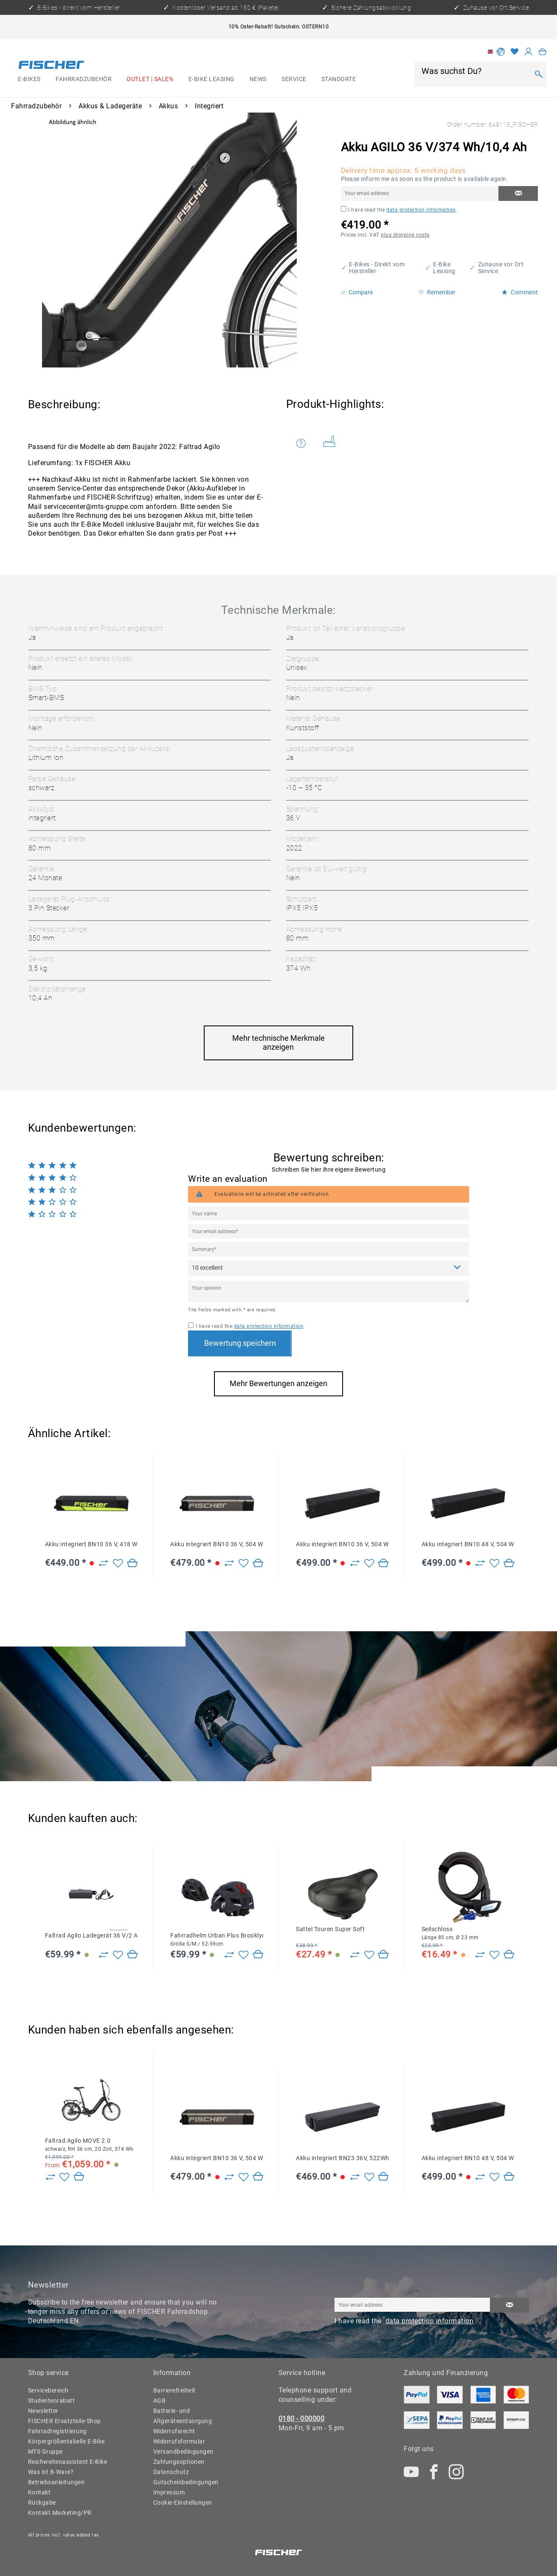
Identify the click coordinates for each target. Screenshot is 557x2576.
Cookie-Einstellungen (182, 2502)
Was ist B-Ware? (51, 2472)
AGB (159, 2400)
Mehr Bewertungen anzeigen (278, 1383)
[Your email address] (328, 1231)
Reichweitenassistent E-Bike (67, 2461)
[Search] (538, 74)
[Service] (294, 79)
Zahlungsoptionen (179, 2461)
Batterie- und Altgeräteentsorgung (182, 2415)
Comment (520, 292)
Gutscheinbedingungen (186, 2482)
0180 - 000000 (301, 2419)
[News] (258, 79)
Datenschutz (171, 2472)
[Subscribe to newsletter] (509, 2305)
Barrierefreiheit (174, 2390)
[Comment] (328, 1268)
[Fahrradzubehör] (83, 79)
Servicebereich (48, 2390)
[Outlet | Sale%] (150, 79)
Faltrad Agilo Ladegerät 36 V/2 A (91, 1935)
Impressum (169, 2492)
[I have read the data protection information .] (343, 209)
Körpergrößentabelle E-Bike (66, 2441)
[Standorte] (338, 79)
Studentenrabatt (51, 2400)
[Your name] (328, 1213)
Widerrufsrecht (174, 2431)
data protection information (421, 210)
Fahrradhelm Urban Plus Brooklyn (216, 1939)
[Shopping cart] (542, 51)
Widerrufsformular (179, 2441)
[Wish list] (514, 51)
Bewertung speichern (240, 1343)
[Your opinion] (328, 1291)
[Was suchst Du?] (475, 71)
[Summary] (328, 1249)
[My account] (528, 51)
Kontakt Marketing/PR (60, 2512)
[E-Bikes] (29, 79)
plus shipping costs (405, 235)
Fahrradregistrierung (57, 2431)
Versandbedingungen (183, 2451)
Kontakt (39, 2492)
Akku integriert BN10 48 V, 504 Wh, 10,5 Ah (468, 1544)
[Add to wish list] (118, 1563)
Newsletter (43, 2410)
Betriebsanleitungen (56, 2482)
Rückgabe (42, 2502)
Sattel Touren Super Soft (330, 1929)
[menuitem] (29, 79)
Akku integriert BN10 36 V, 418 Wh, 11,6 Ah (91, 1544)
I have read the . (402, 210)
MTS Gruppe (45, 2451)
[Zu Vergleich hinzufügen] (103, 1563)
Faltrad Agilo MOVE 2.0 (89, 2144)
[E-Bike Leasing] (211, 79)
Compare (357, 292)
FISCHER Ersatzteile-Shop (64, 2421)
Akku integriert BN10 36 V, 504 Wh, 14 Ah (216, 1544)
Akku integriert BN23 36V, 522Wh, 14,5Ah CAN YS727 (342, 2158)
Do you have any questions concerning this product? (301, 443)
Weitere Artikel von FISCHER (329, 441)
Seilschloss (450, 1933)
